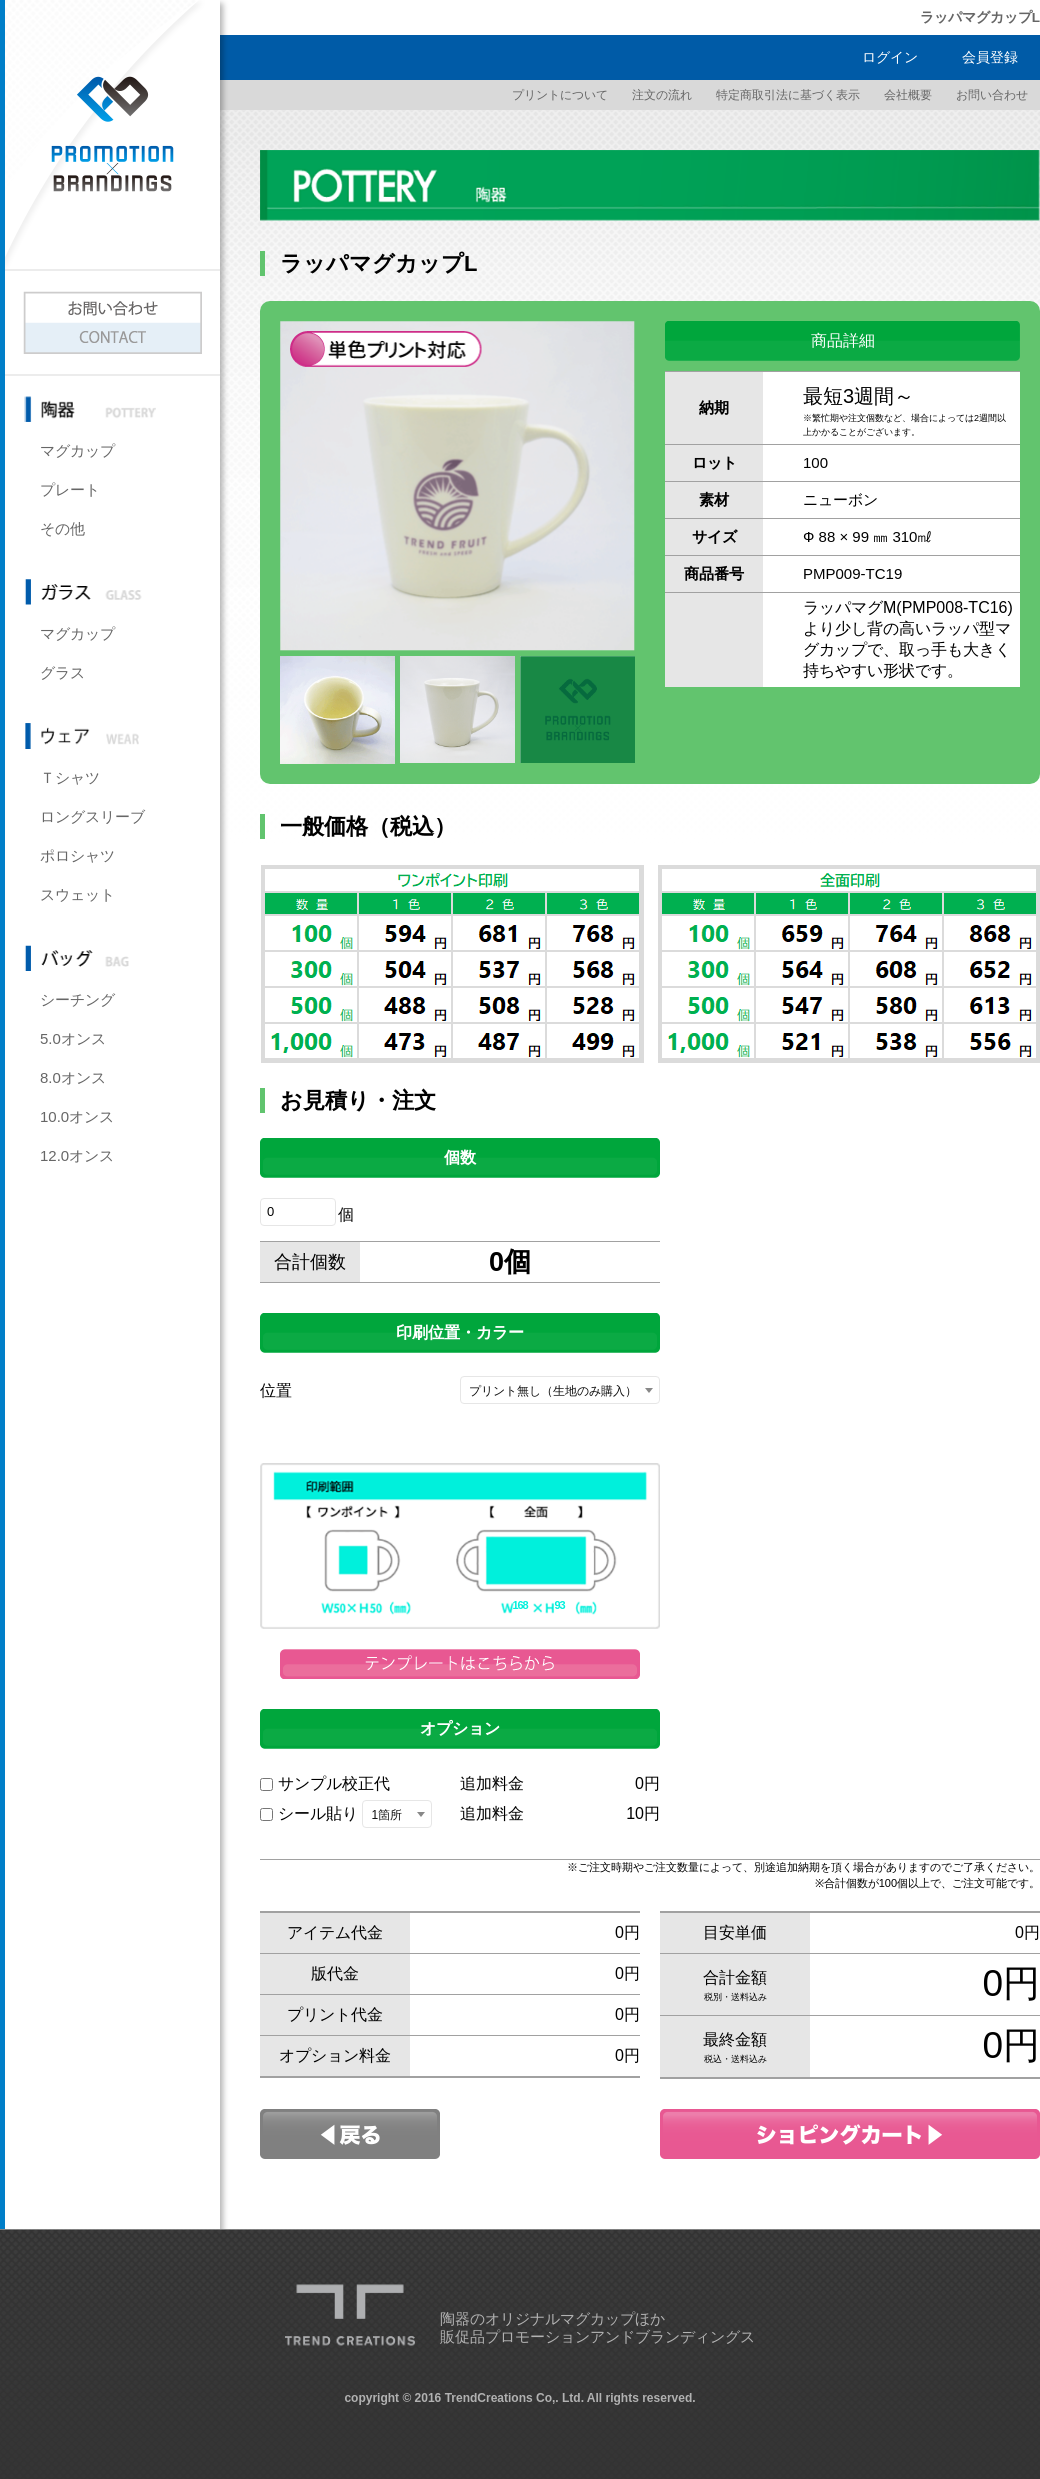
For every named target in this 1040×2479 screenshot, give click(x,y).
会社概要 (908, 95)
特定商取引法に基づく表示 (788, 95)
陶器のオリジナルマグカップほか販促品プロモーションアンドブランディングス (597, 2328)
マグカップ (77, 450)
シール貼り (318, 1813)
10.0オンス (77, 1116)
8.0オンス (73, 1077)
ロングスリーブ (92, 816)
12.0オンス (77, 1155)
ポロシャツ (77, 855)
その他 (62, 528)
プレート (70, 489)
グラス (62, 672)
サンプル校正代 (334, 1783)
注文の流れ (662, 95)
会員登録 (990, 57)
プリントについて (560, 95)
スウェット (77, 894)
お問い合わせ (992, 95)
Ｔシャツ (70, 777)
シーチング (77, 999)
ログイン (890, 57)
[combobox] (560, 1390)
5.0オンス (73, 1038)
